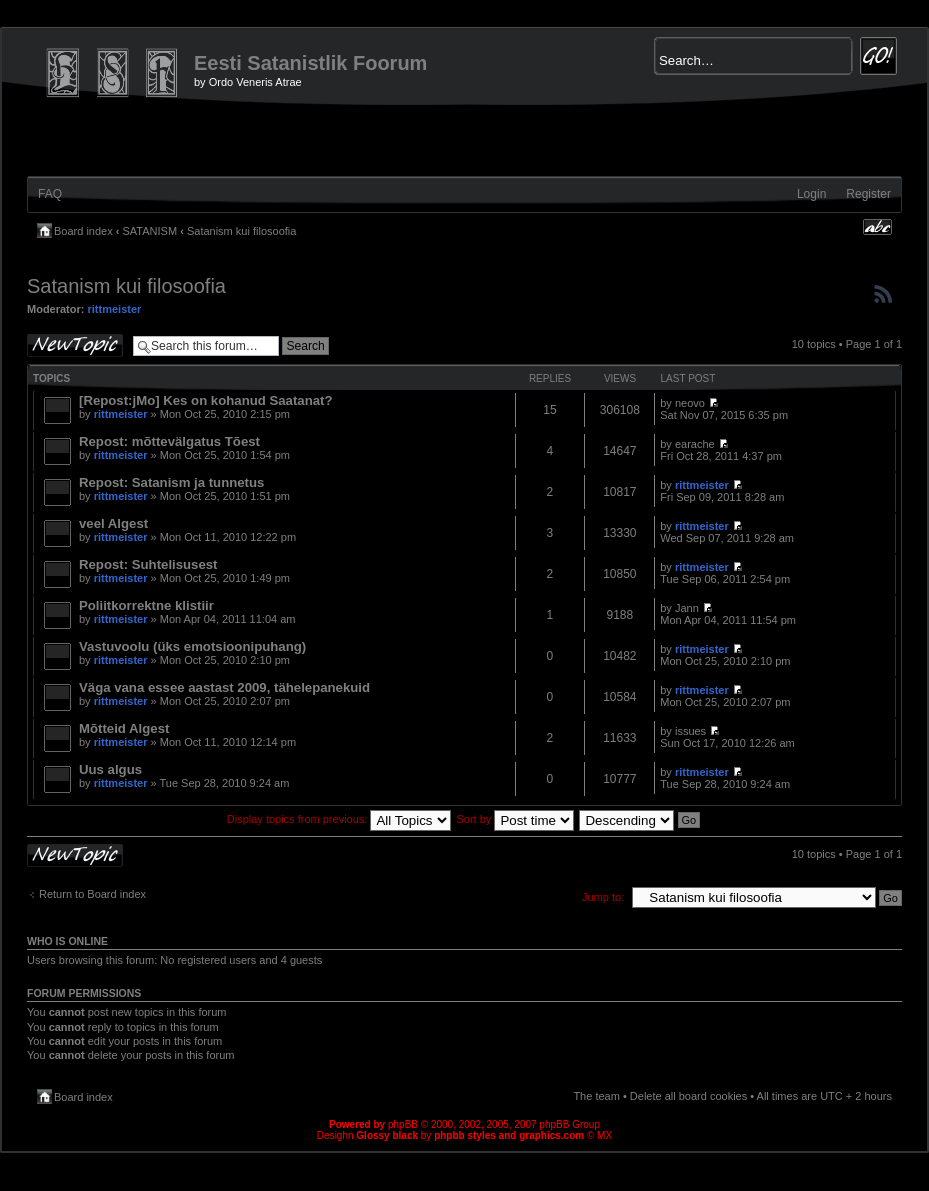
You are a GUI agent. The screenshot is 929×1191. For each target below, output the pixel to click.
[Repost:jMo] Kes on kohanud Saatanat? (206, 400)
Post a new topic (75, 345)
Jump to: (603, 897)
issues (690, 731)
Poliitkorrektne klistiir (146, 605)
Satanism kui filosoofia (241, 231)
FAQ (50, 194)
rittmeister (115, 309)
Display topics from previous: (339, 819)
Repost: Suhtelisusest (148, 564)
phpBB (403, 1124)
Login (811, 194)
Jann (687, 608)
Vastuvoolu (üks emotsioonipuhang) (192, 646)
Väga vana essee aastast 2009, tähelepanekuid (224, 687)
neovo (690, 403)
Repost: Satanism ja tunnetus (171, 482)
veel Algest (113, 523)
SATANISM (150, 231)
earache (695, 444)
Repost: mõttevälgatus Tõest (169, 441)
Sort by (516, 819)
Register (868, 194)
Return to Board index (92, 894)
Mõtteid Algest (124, 728)
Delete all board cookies (688, 1096)
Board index (83, 231)
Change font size (877, 227)
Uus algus (110, 769)
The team (596, 1096)
